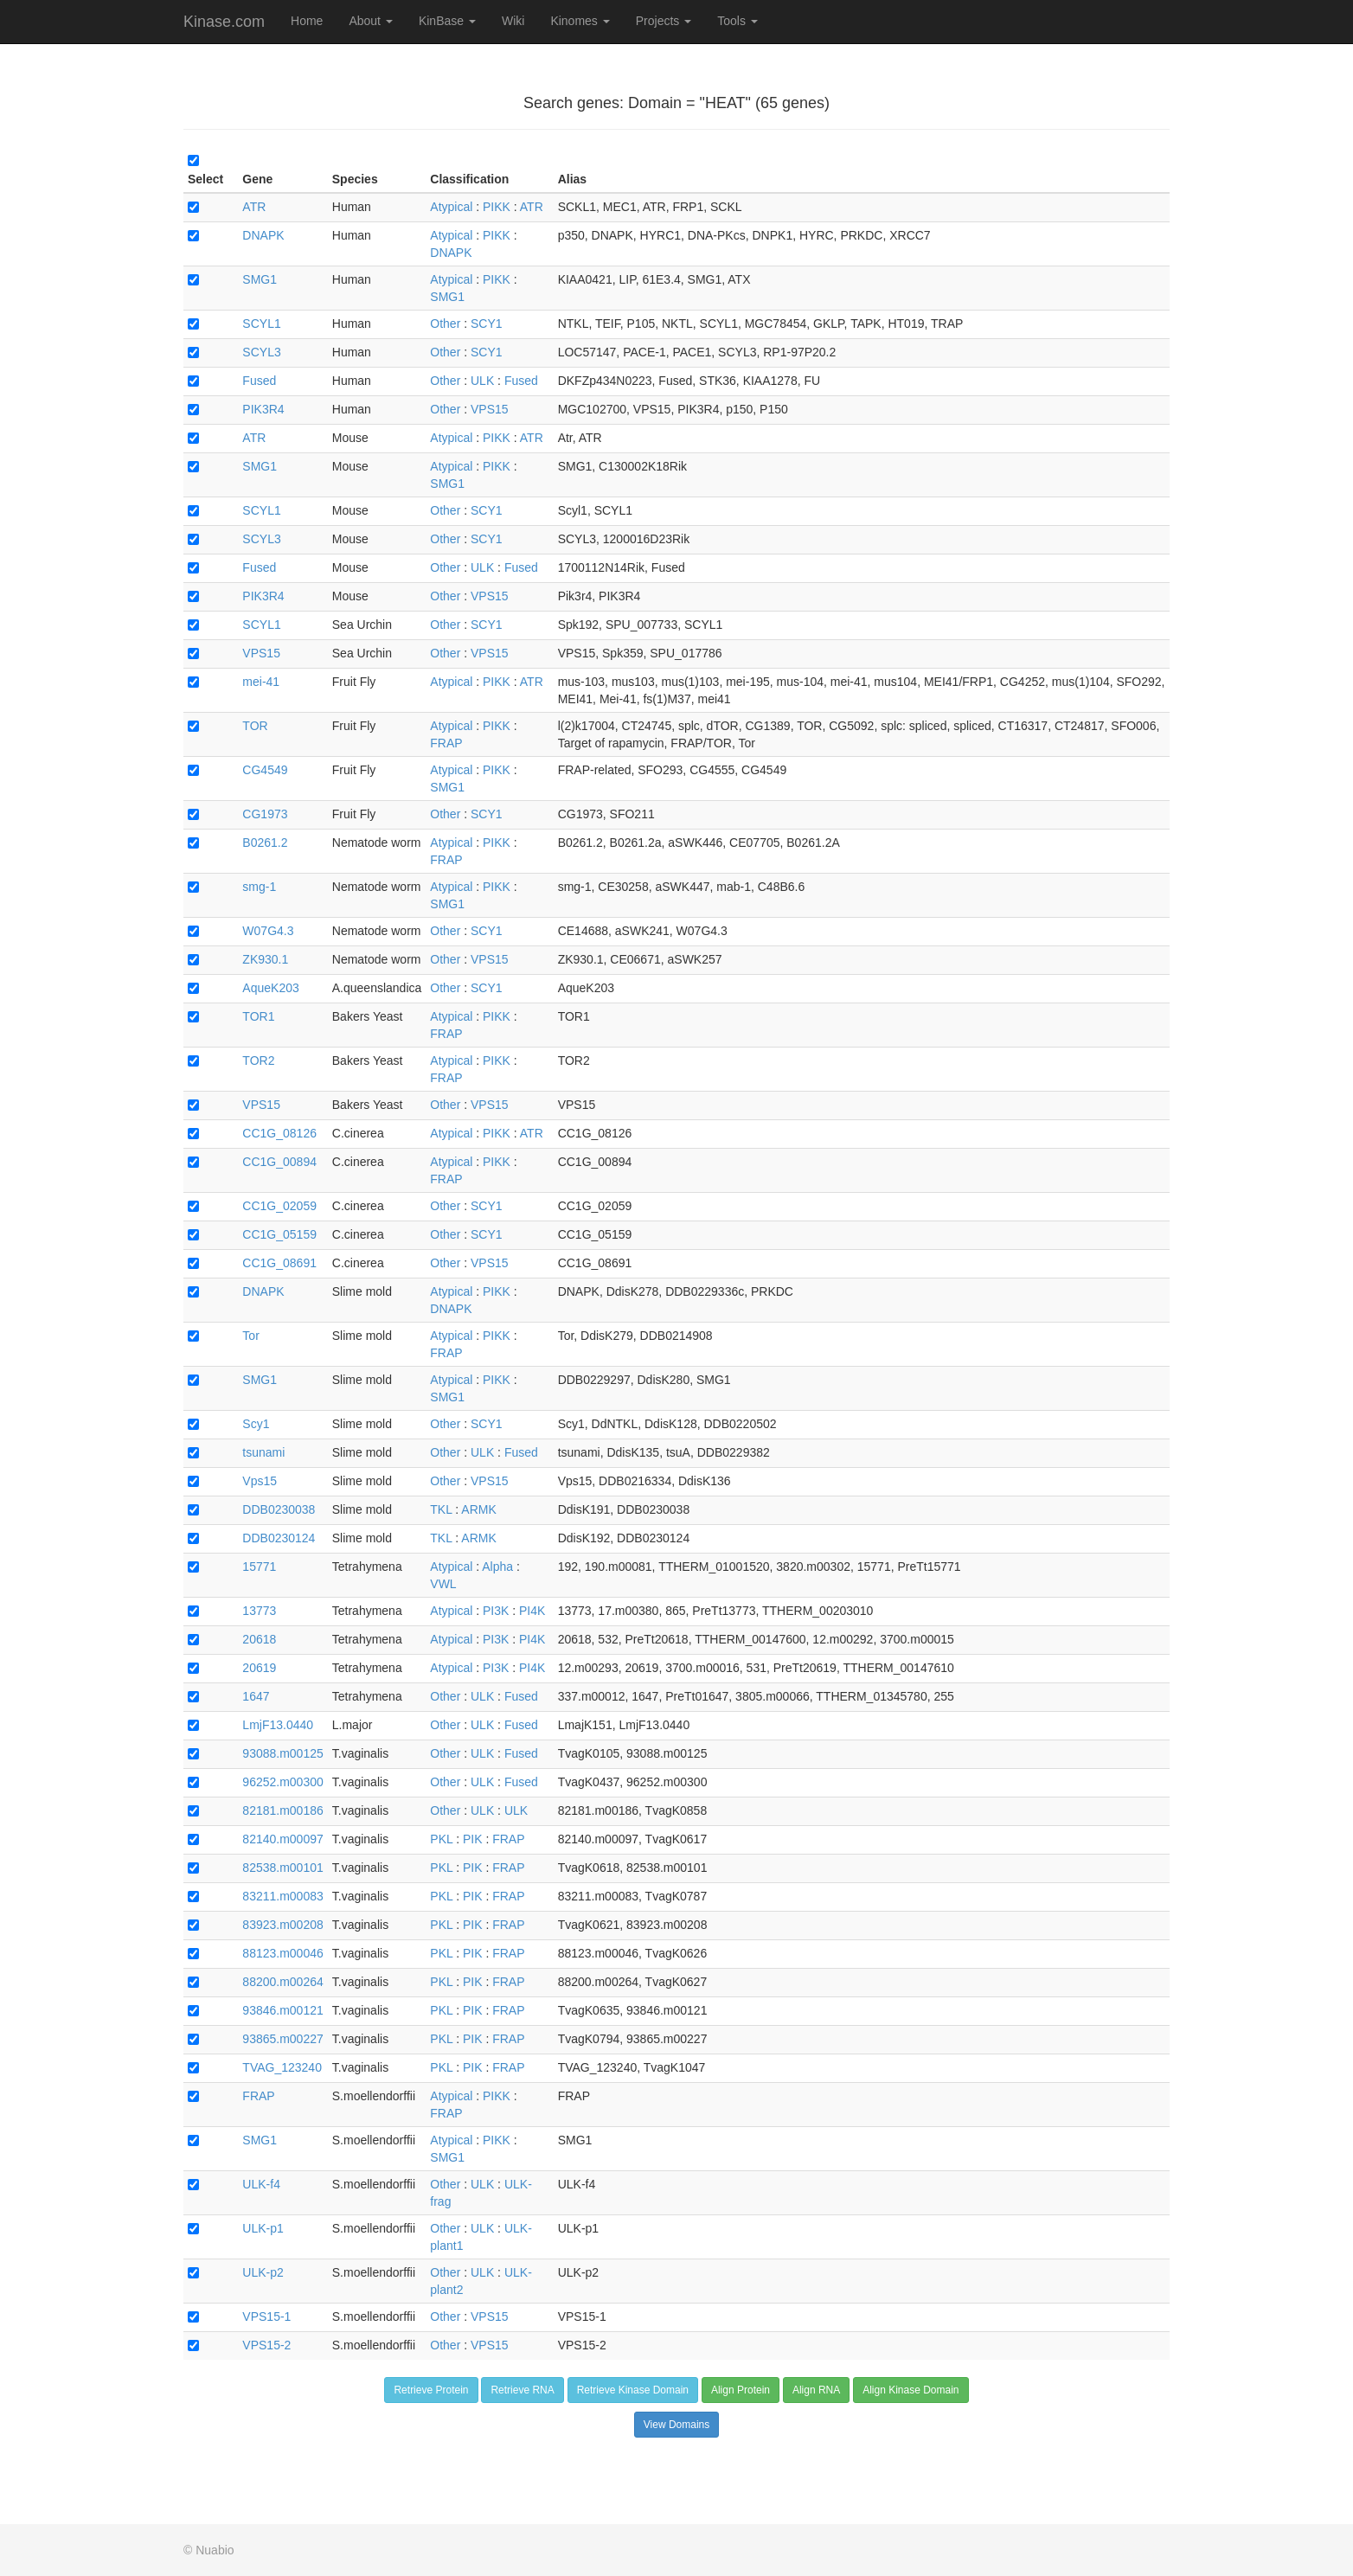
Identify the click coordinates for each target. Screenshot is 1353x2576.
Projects (663, 21)
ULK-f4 (261, 2184)
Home (307, 21)
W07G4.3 (267, 931)
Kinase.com (224, 21)
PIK (473, 1839)
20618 (259, 1639)
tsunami (263, 1452)
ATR (254, 207)
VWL (443, 1584)
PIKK (496, 207)
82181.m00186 (282, 1810)
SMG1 (259, 279)
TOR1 (258, 1016)
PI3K (496, 1611)
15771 (259, 1566)
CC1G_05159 (279, 1234)
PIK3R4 (263, 409)
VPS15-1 (266, 2316)
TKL (441, 1509)
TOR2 (258, 1060)
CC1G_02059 (279, 1206)
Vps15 (259, 1481)
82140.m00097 (282, 1839)
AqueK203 (270, 988)
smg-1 (259, 887)
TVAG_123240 (282, 2067)
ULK (482, 381)
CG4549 (264, 770)
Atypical (451, 207)
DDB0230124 (278, 1538)
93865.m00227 (282, 2039)
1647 (255, 1696)
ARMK (478, 1509)
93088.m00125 (282, 1753)
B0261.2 (264, 842)
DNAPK (263, 235)
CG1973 (264, 814)
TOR (254, 726)
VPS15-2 (266, 2345)
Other (445, 323)
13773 (259, 1611)
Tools (737, 21)
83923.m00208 (282, 1925)
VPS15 (490, 409)
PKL (441, 1839)
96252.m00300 (282, 1782)
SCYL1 (261, 323)
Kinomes (579, 21)
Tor (250, 1335)
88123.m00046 (282, 1953)
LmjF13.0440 (277, 1725)
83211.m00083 (282, 1896)
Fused (259, 381)
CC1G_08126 (279, 1133)
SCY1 (487, 323)
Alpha (497, 1566)
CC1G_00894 (279, 1162)
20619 (259, 1668)
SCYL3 (261, 352)
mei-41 (260, 682)
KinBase (447, 21)
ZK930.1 (265, 959)
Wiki (513, 21)
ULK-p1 (262, 2228)
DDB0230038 (278, 1509)
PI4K (532, 1611)
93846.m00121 (282, 2010)
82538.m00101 (282, 1867)
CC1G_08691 (279, 1263)
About (370, 21)
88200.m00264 (282, 1982)
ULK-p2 (262, 2272)
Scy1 (255, 1424)
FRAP (446, 743)
